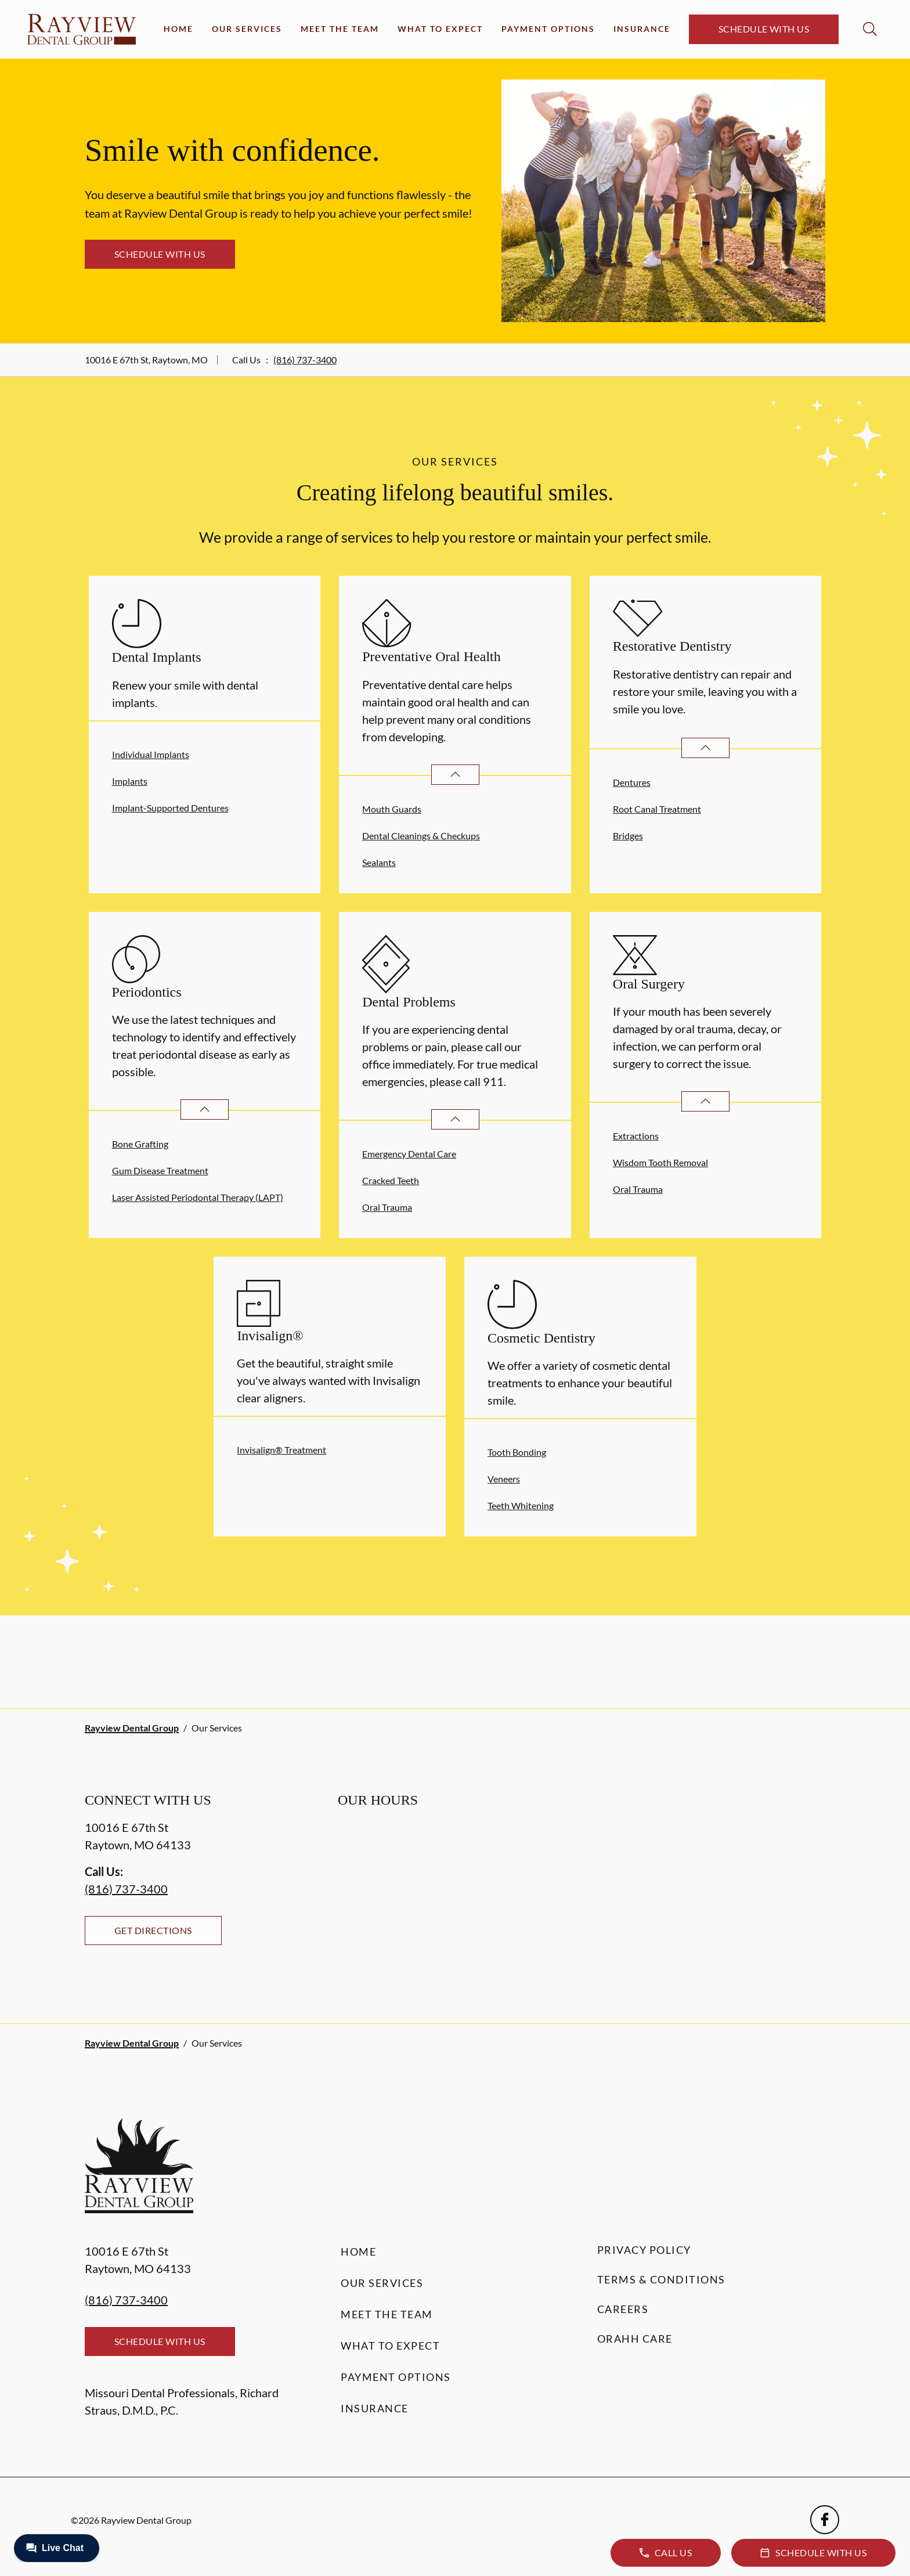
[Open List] (455, 774)
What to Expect (440, 29)
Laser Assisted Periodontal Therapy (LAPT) (197, 1197)
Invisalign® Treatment (281, 1449)
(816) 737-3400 (305, 359)
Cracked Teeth (390, 1180)
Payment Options (548, 29)
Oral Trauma (387, 1207)
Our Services (247, 29)
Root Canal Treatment (657, 808)
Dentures (632, 782)
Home (178, 29)
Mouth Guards (391, 808)
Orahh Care (635, 2338)
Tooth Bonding (517, 1451)
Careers (623, 2309)
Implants (129, 780)
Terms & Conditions (661, 2279)
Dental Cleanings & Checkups (421, 835)
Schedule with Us (764, 28)
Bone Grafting (140, 1143)
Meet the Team (340, 29)
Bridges (628, 835)
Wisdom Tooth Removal (660, 1162)
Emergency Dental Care (409, 1153)
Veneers (504, 1478)
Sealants (379, 862)
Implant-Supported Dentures (170, 807)
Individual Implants (150, 754)
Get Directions (153, 1930)
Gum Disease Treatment (160, 1170)
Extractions (636, 1135)
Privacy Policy (644, 2249)
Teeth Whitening (521, 1505)
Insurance (641, 29)
